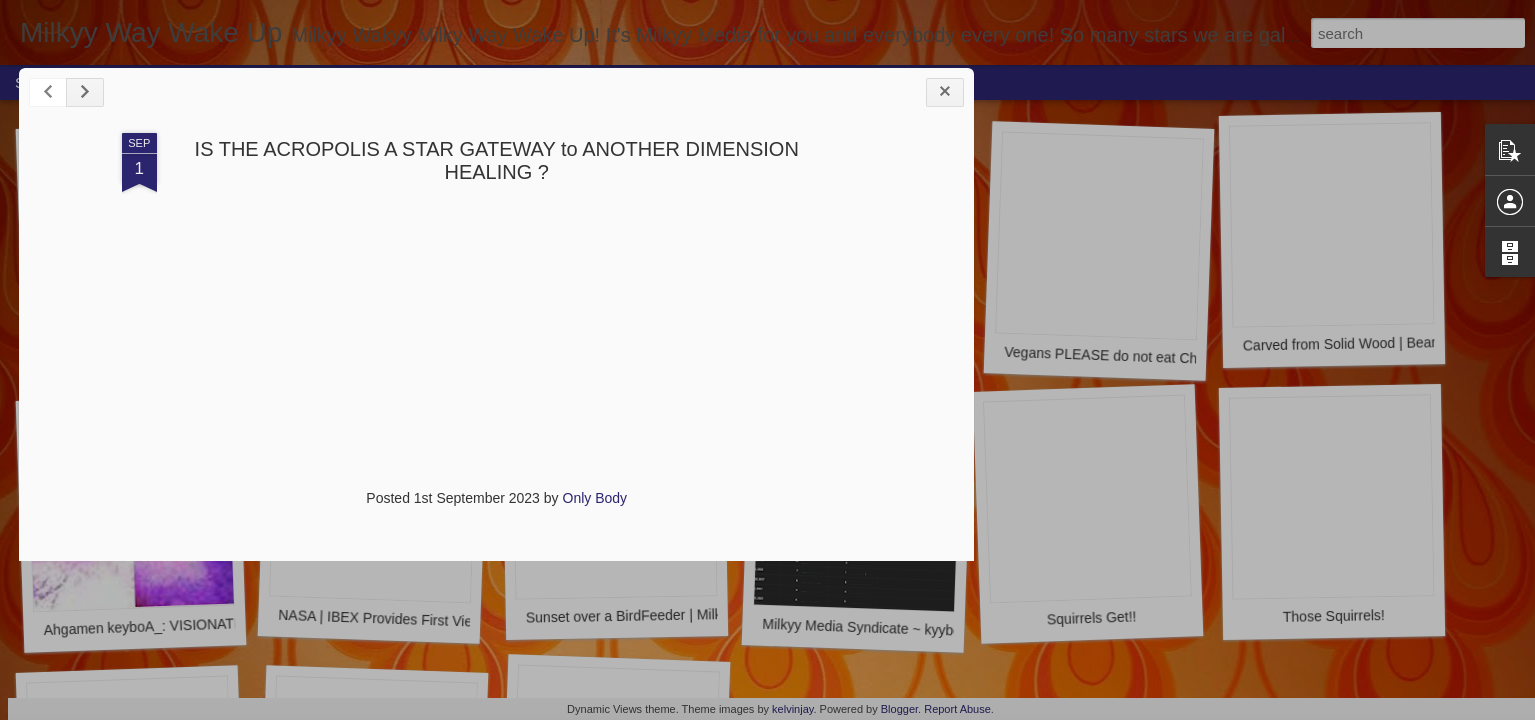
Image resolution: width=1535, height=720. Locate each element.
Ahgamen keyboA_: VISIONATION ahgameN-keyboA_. (214, 624)
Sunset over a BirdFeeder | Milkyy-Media (652, 615)
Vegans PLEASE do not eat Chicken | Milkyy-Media (1163, 357)
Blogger (899, 709)
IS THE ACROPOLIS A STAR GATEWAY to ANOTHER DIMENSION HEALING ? (352, 176)
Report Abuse (957, 709)
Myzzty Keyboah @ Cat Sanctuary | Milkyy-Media (915, 357)
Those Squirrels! (1334, 616)
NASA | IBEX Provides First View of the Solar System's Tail (460, 621)
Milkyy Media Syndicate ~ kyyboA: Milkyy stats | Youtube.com (952, 630)
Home (136, 82)
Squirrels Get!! (1092, 617)
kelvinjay (792, 709)
